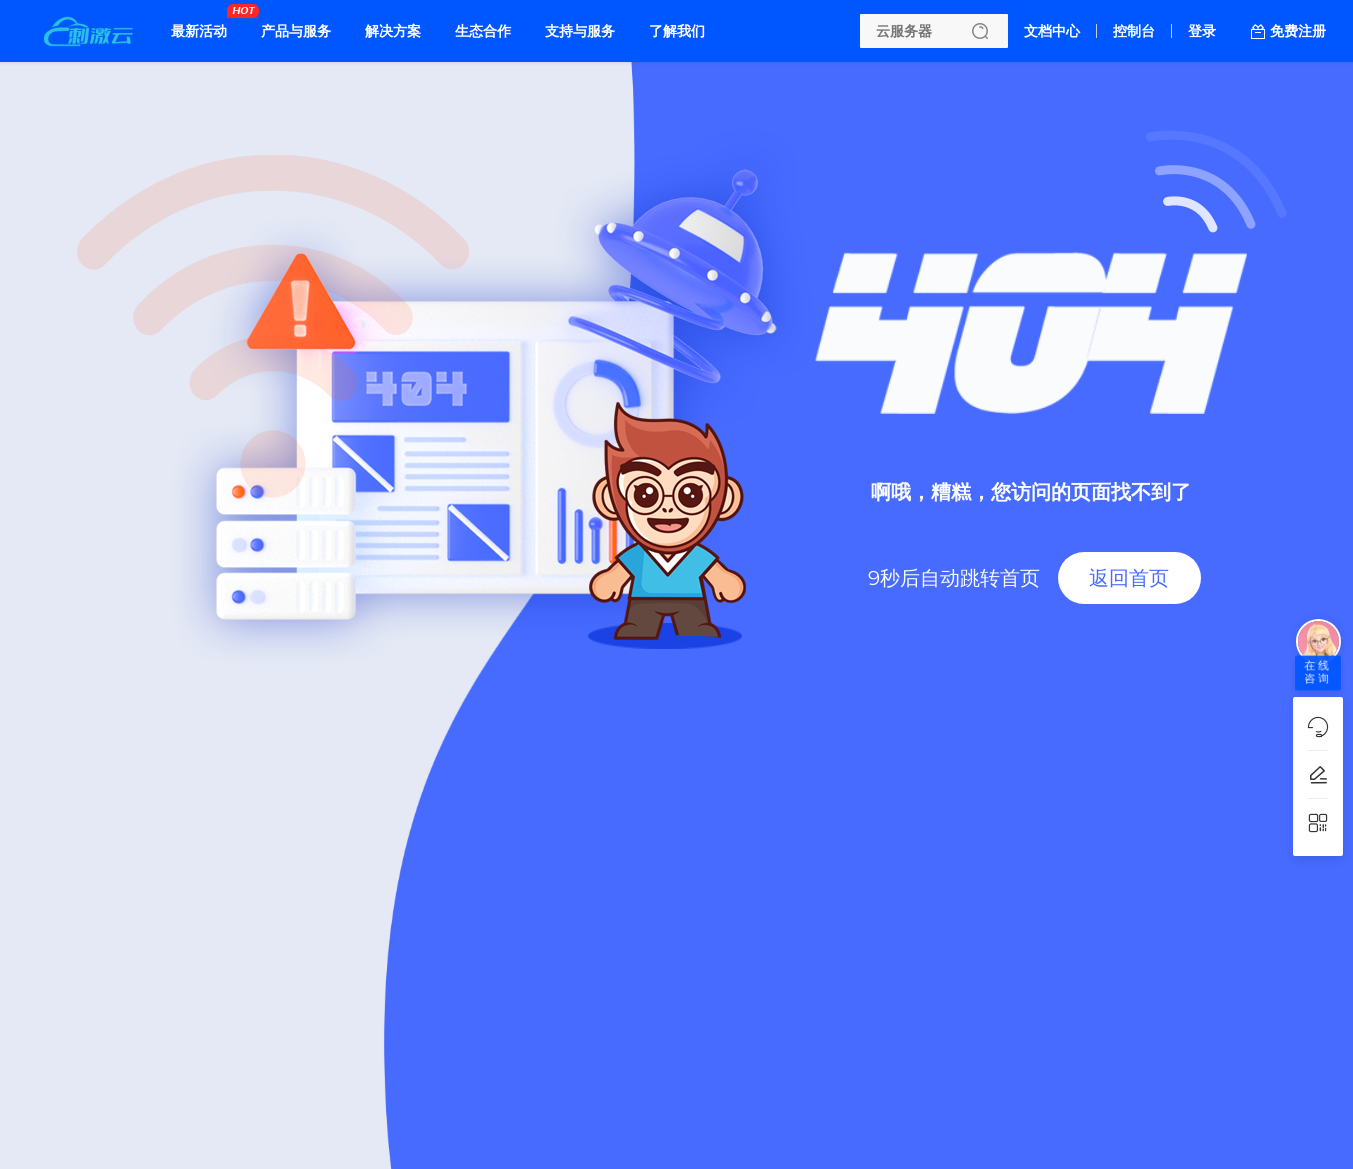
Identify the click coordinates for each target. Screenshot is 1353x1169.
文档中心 (1052, 31)
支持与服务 (580, 31)
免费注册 (1298, 31)
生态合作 (483, 31)
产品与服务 (296, 31)
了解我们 (677, 31)
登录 (1202, 31)
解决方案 (393, 31)
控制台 (1134, 31)
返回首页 (1129, 578)
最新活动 (204, 23)
